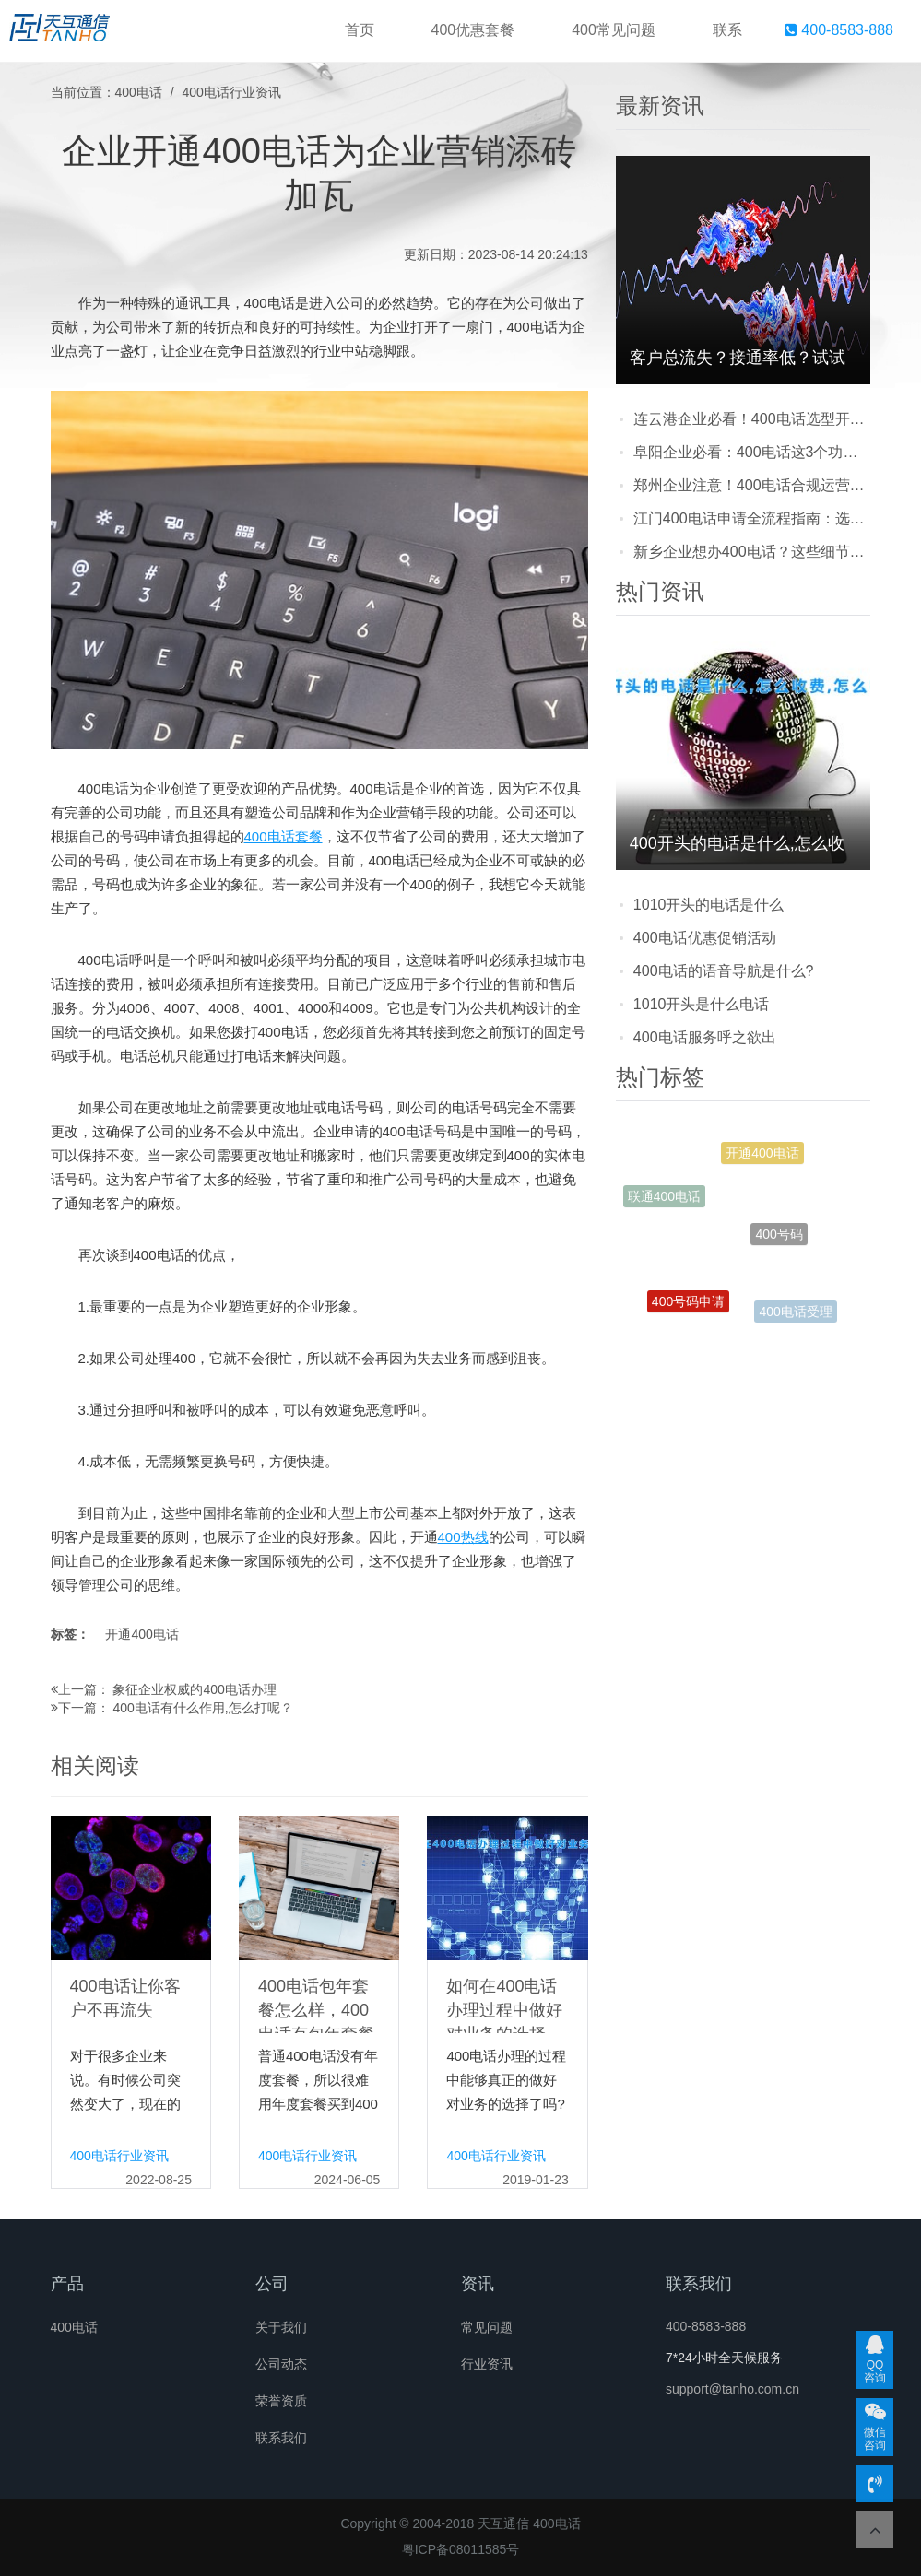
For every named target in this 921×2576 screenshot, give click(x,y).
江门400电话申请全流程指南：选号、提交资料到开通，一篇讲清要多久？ (752, 518)
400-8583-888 (839, 30)
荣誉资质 (281, 2401)
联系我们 (281, 2437)
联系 (727, 30)
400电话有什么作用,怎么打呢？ (202, 1707)
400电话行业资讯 (232, 92)
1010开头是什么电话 (701, 1004)
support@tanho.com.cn (732, 2389)
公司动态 (281, 2364)
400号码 (778, 1239)
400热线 (463, 1537)
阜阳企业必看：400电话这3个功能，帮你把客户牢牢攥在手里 (752, 452)
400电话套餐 (283, 836)
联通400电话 (664, 1197)
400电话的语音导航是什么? (723, 971)
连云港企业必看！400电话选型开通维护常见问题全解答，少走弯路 (752, 419)
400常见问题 (613, 30)
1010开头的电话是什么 (709, 904)
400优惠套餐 (473, 30)
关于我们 (281, 2327)
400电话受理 (795, 1312)
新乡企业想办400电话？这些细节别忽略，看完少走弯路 (752, 551)
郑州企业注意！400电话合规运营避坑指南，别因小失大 (752, 485)
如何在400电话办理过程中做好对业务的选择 (504, 2010)
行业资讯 (487, 2364)
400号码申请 (688, 1303)
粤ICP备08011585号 (461, 2549)
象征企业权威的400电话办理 (194, 1689)
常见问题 (487, 2327)
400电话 (138, 92)
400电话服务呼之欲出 (704, 1037)
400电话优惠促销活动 (704, 938)
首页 (359, 30)
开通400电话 (141, 1634)
